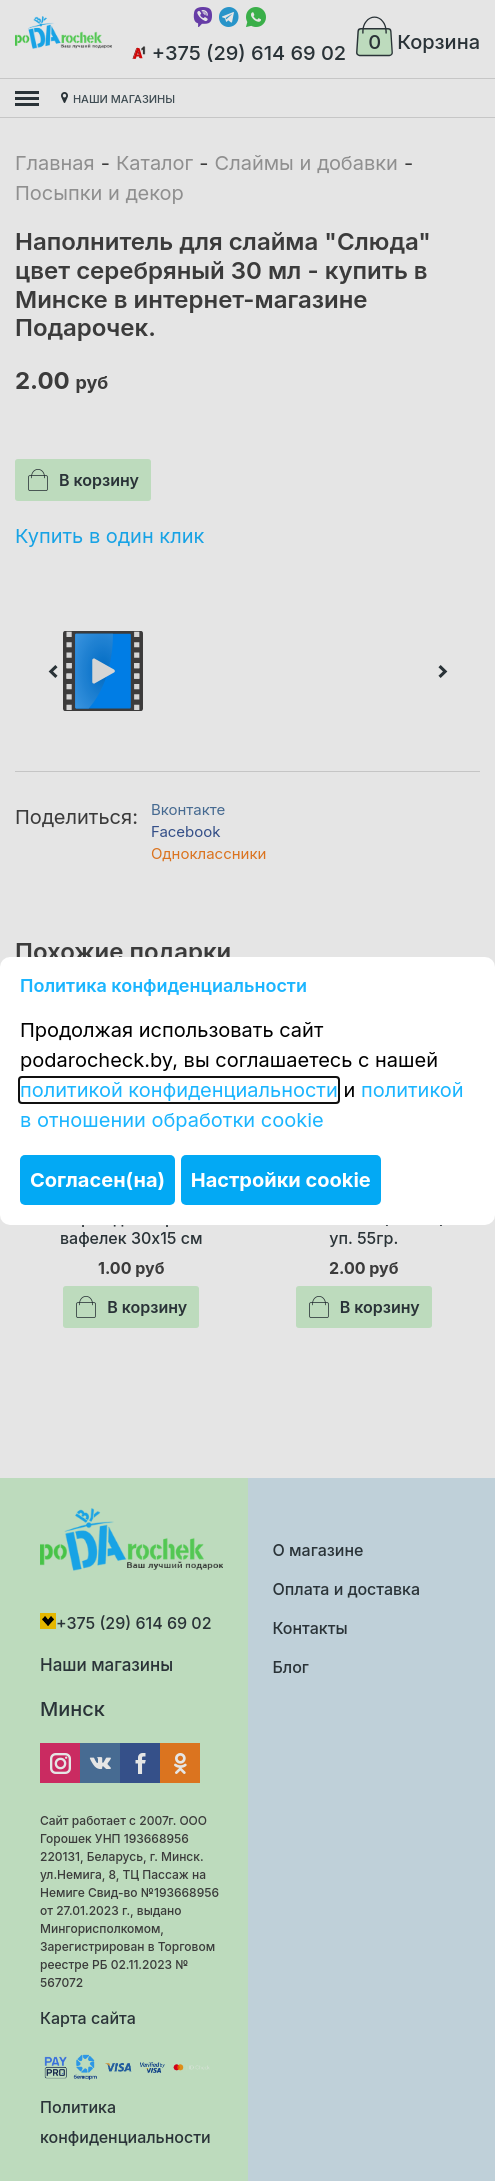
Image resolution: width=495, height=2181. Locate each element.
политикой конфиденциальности (179, 1090)
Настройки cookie (281, 1180)
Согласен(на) (97, 1180)
